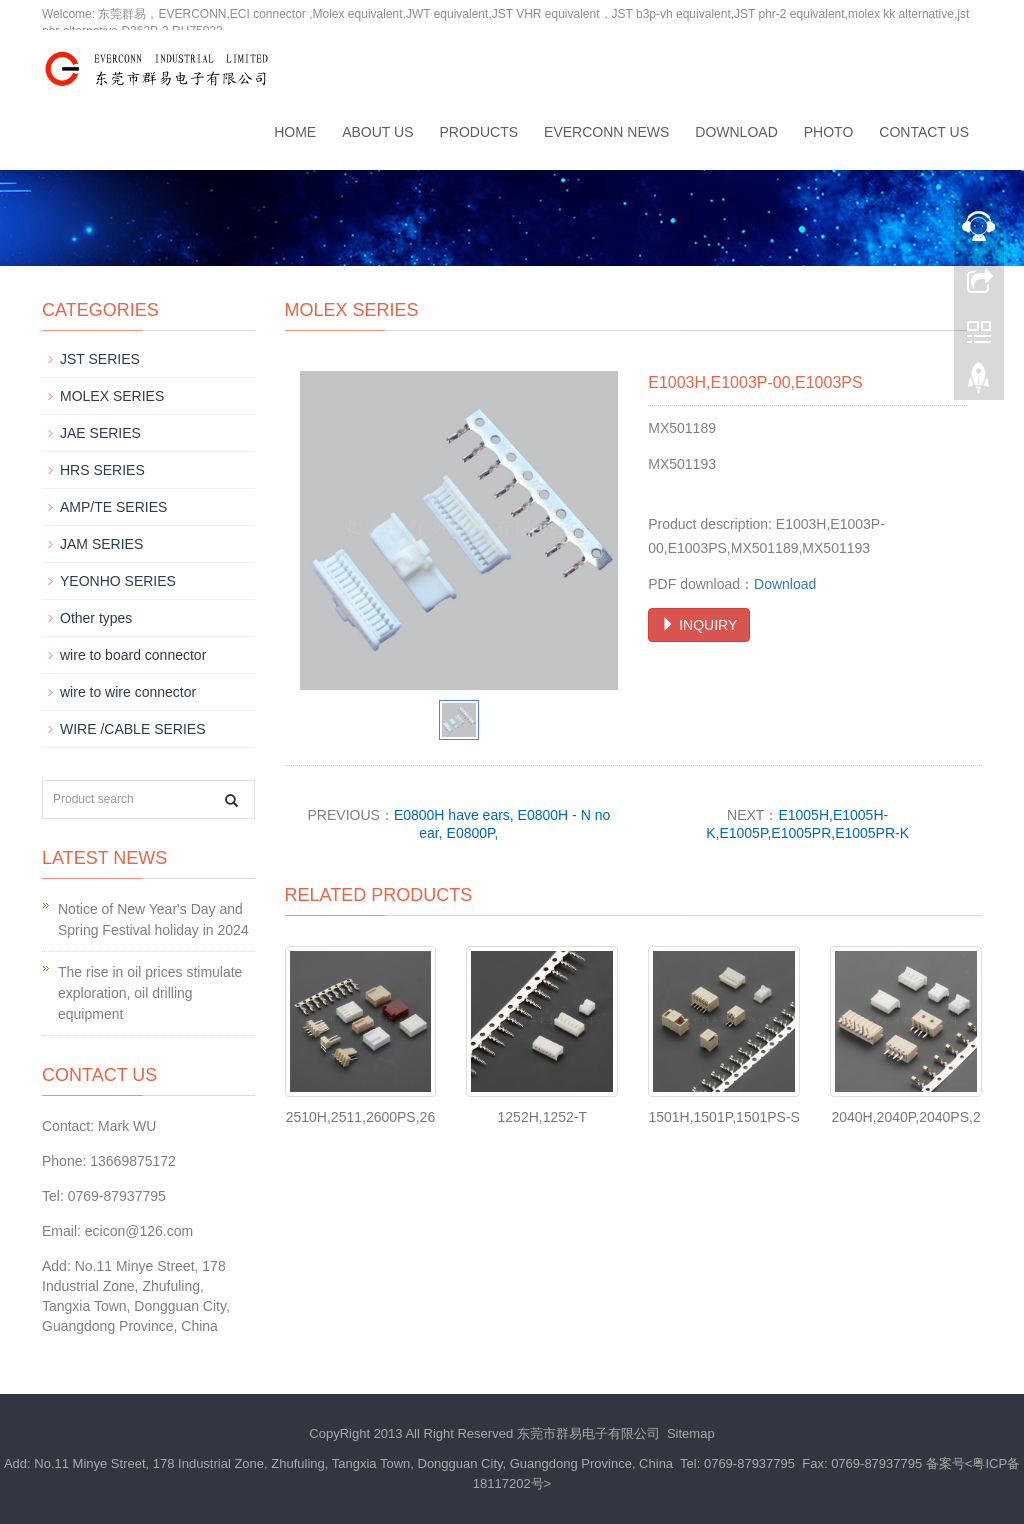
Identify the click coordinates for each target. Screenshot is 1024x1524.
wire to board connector (133, 655)
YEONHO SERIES (118, 581)
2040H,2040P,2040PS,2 (905, 1117)
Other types (96, 618)
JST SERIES (100, 359)
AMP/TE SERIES (113, 507)
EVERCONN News (606, 132)
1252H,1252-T (543, 1117)
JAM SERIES (101, 544)
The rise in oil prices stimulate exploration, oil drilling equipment (150, 993)
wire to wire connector (128, 692)
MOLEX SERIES (112, 396)
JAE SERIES (100, 433)
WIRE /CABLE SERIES (132, 729)
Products (479, 132)
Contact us (924, 132)
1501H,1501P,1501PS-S (724, 1117)
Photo (829, 132)
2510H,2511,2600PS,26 (360, 1117)
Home (295, 132)
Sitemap (691, 1433)
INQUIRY (699, 625)
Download (736, 132)
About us (377, 132)
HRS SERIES (102, 470)
